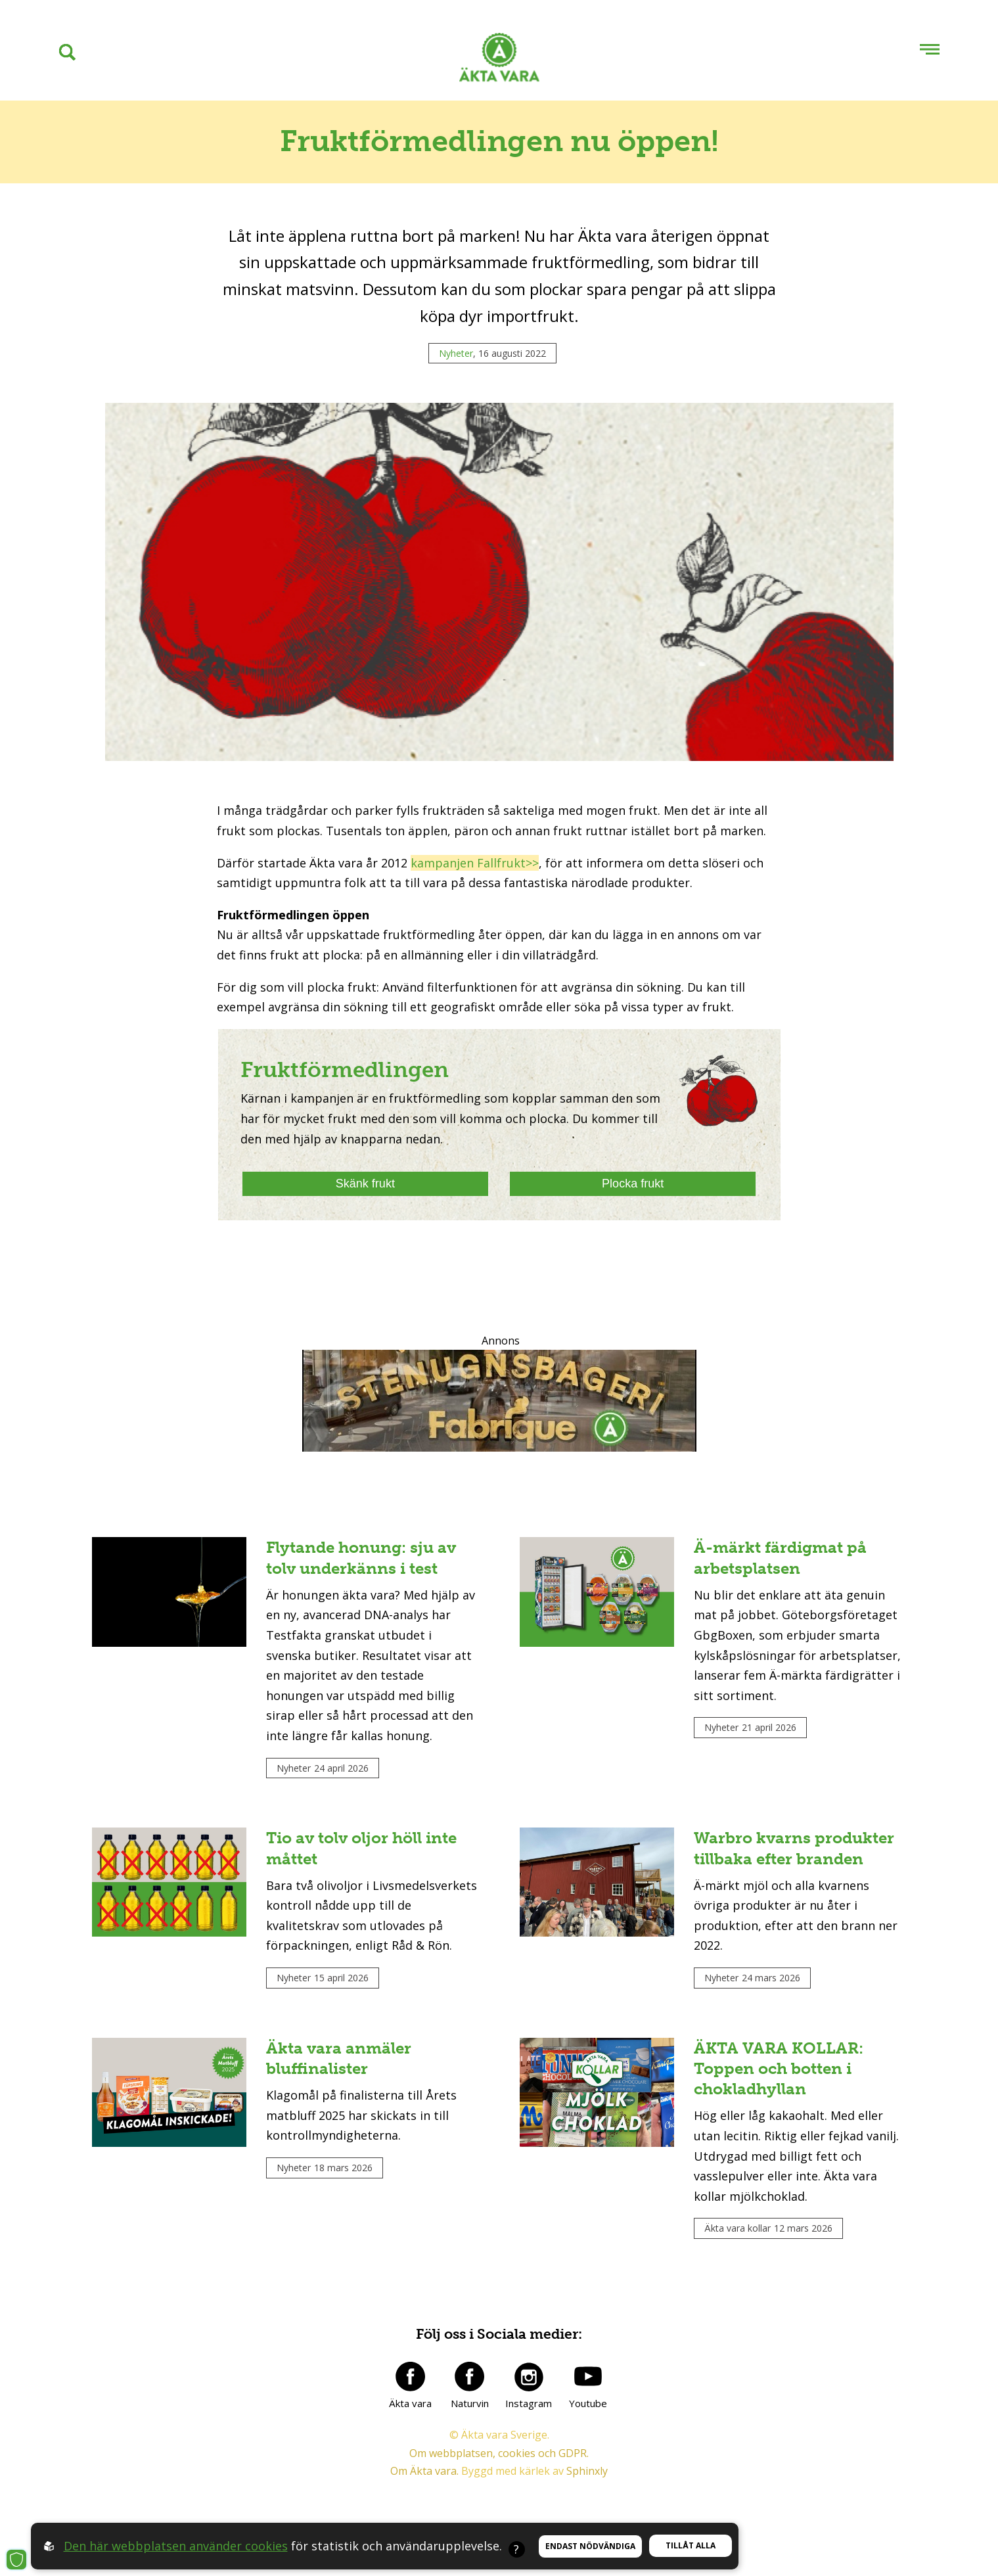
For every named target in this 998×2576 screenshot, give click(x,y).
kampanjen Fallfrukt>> (475, 863)
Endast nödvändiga (590, 2546)
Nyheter (456, 353)
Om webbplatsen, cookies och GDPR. (499, 2453)
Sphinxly (587, 2471)
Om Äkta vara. (424, 2471)
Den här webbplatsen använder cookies (176, 2546)
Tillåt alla (690, 2545)
